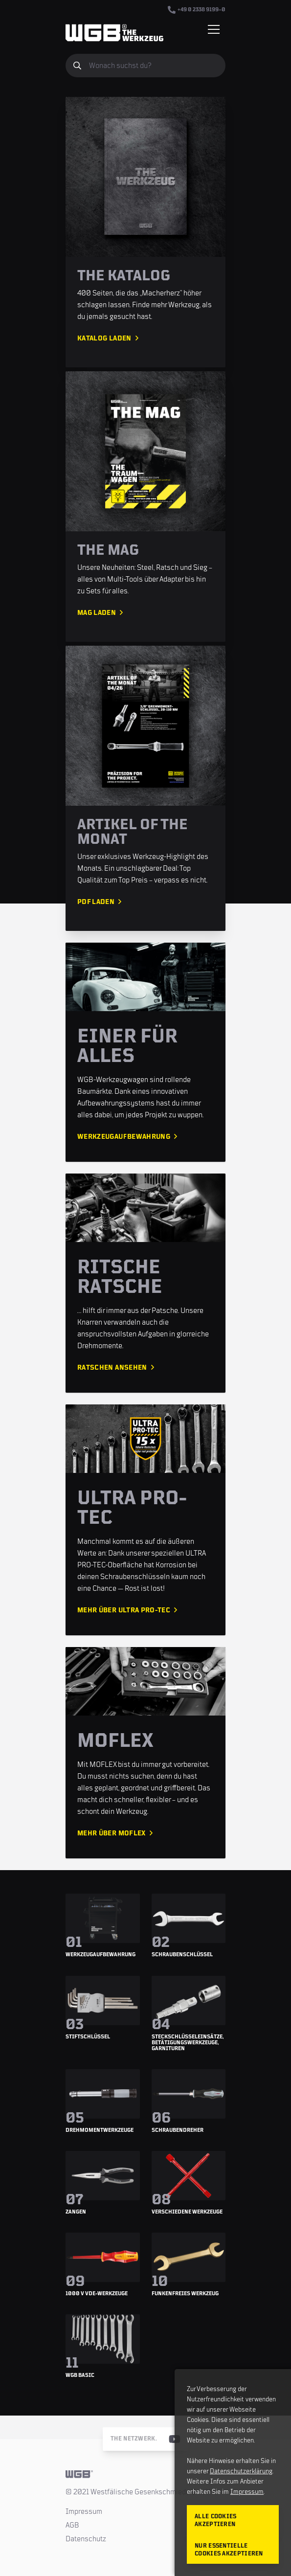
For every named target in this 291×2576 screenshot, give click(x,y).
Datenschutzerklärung (241, 2471)
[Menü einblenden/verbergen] (213, 29)
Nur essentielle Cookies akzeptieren (229, 2550)
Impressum (84, 2511)
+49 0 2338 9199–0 (196, 10)
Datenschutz (86, 2538)
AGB (72, 2525)
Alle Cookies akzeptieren (216, 2520)
